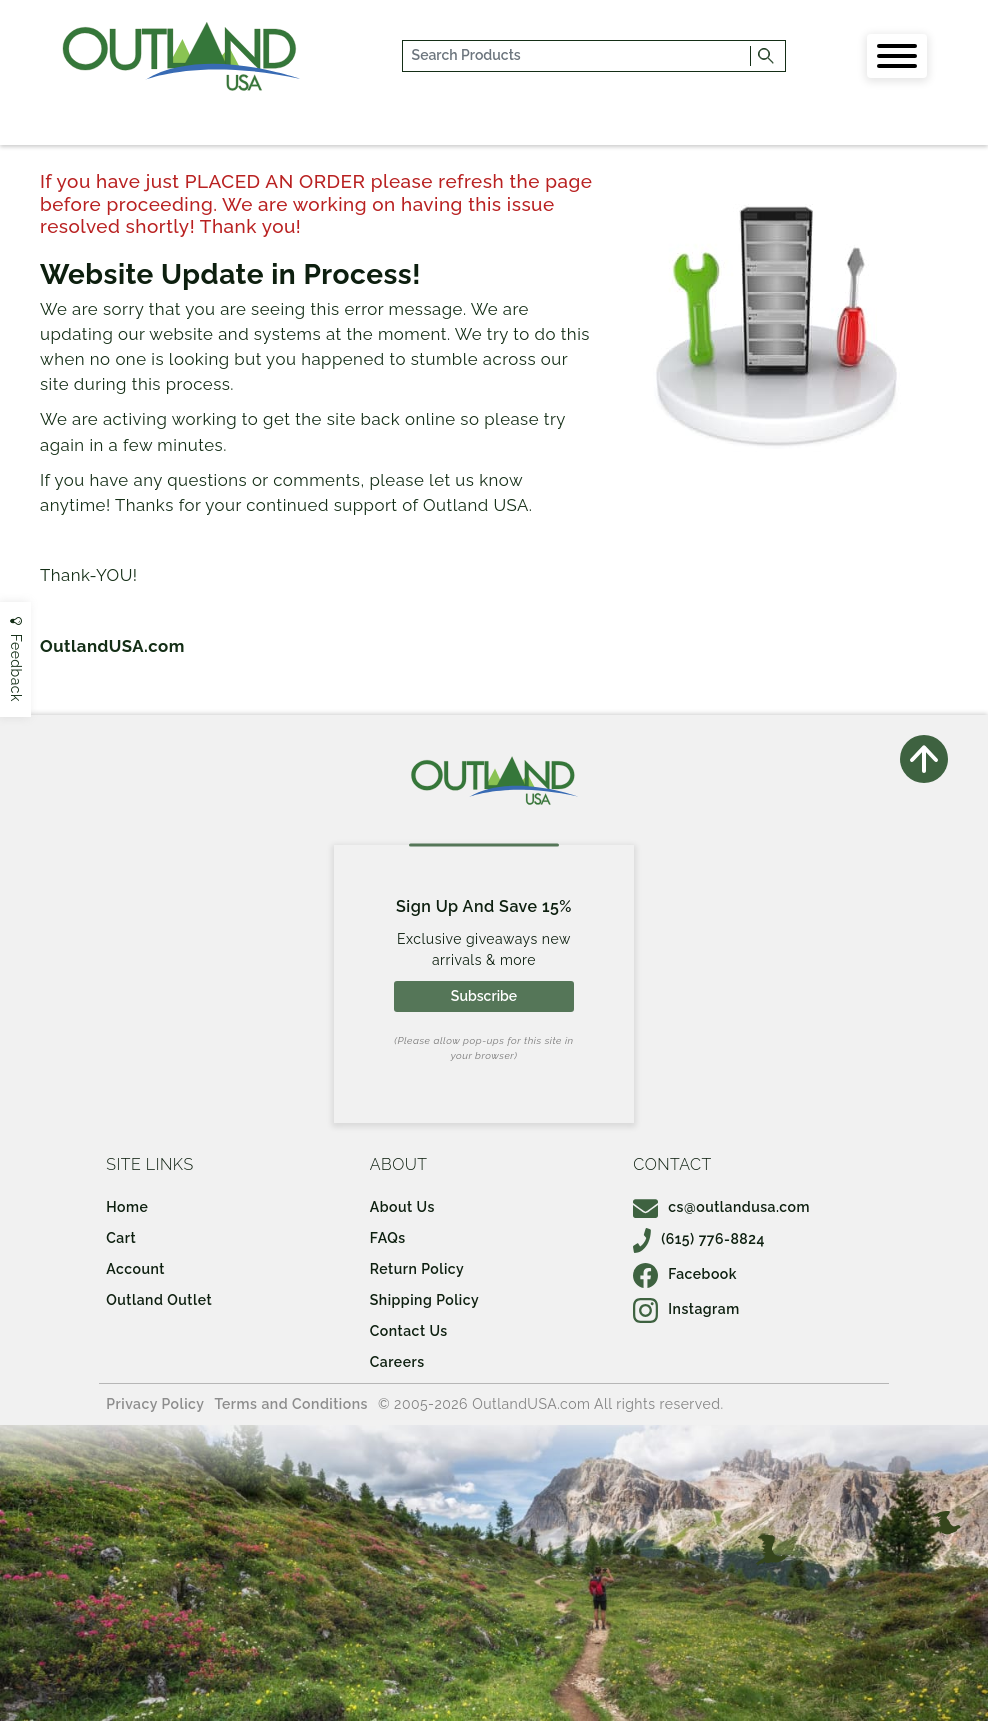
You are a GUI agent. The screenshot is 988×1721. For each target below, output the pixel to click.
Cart (121, 1238)
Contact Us (409, 1331)
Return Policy (417, 1269)
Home (127, 1207)
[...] (577, 56)
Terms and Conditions (291, 1404)
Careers (397, 1362)
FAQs (388, 1238)
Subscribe (484, 996)
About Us (402, 1207)
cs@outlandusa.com (721, 1207)
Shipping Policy (424, 1300)
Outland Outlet (159, 1300)
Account (135, 1269)
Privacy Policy (155, 1404)
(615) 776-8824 (699, 1239)
